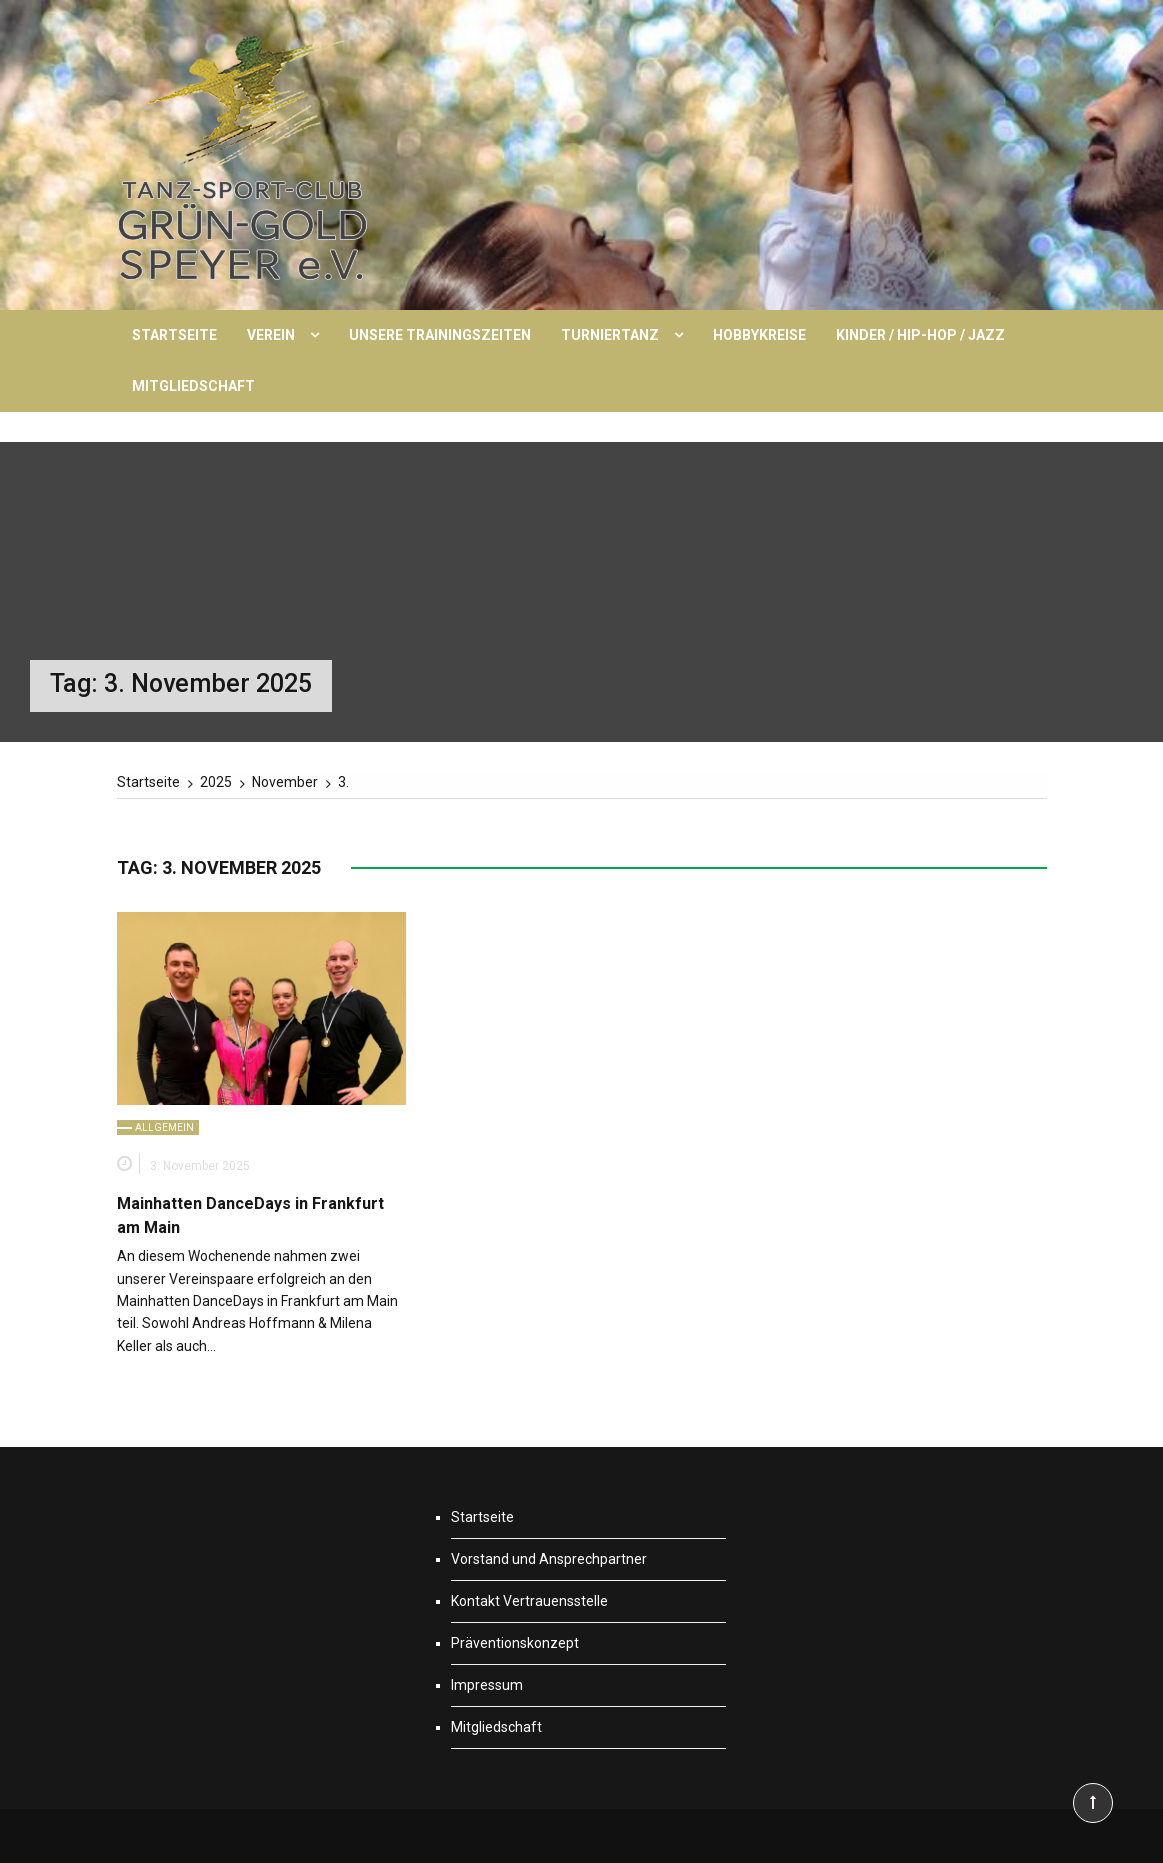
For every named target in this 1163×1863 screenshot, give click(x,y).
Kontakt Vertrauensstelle (529, 1601)
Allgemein (164, 1127)
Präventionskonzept (515, 1643)
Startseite (174, 335)
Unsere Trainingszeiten (440, 335)
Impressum (487, 1685)
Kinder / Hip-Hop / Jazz (920, 335)
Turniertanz (610, 335)
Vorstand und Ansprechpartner (549, 1559)
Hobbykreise (759, 335)
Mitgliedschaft (193, 386)
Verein (271, 335)
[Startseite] (148, 782)
